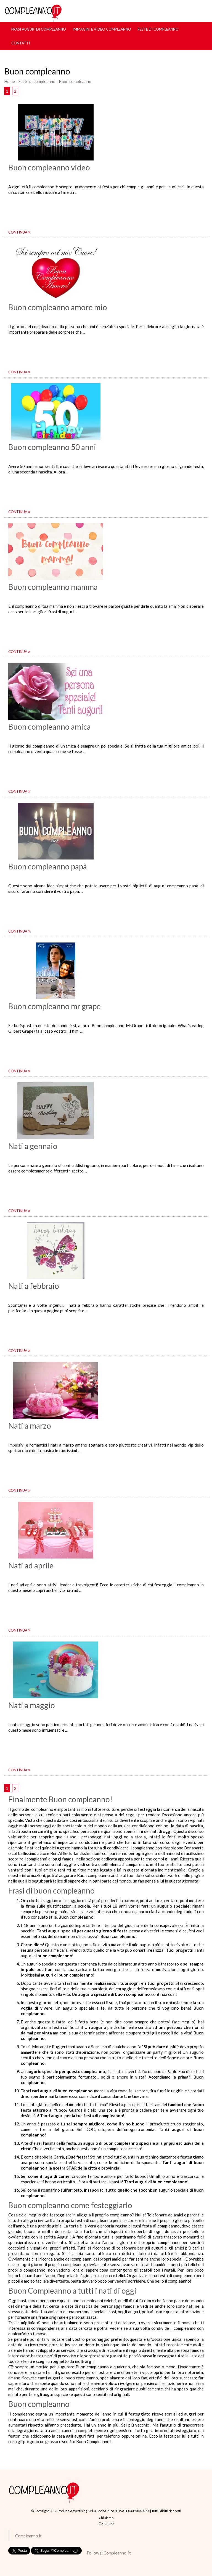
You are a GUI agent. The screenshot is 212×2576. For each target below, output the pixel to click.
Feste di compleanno (158, 29)
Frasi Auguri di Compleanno (38, 29)
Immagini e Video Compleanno (102, 29)
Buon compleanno (75, 81)
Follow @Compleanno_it (109, 2552)
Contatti (20, 43)
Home (9, 81)
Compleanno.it (28, 2535)
